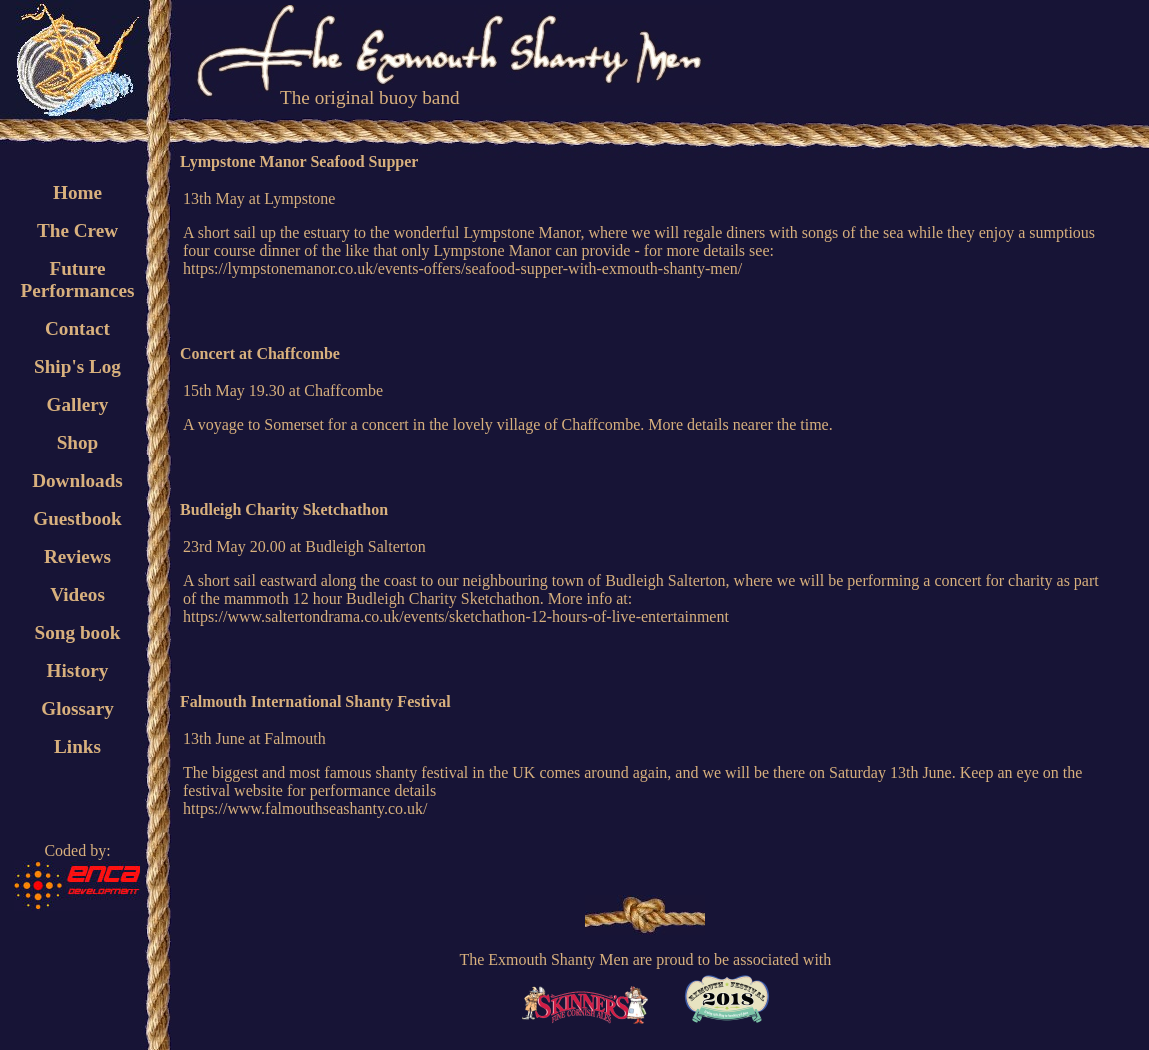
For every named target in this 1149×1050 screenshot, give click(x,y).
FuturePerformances (77, 279)
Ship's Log (77, 366)
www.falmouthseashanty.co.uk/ (327, 808)
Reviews (77, 556)
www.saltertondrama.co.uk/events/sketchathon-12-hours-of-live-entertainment (477, 616)
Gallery (78, 404)
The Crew (77, 230)
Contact (77, 328)
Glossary (77, 708)
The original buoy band (370, 97)
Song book (78, 632)
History (78, 670)
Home (77, 192)
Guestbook (77, 518)
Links (77, 746)
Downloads (77, 480)
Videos (77, 594)
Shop (78, 442)
